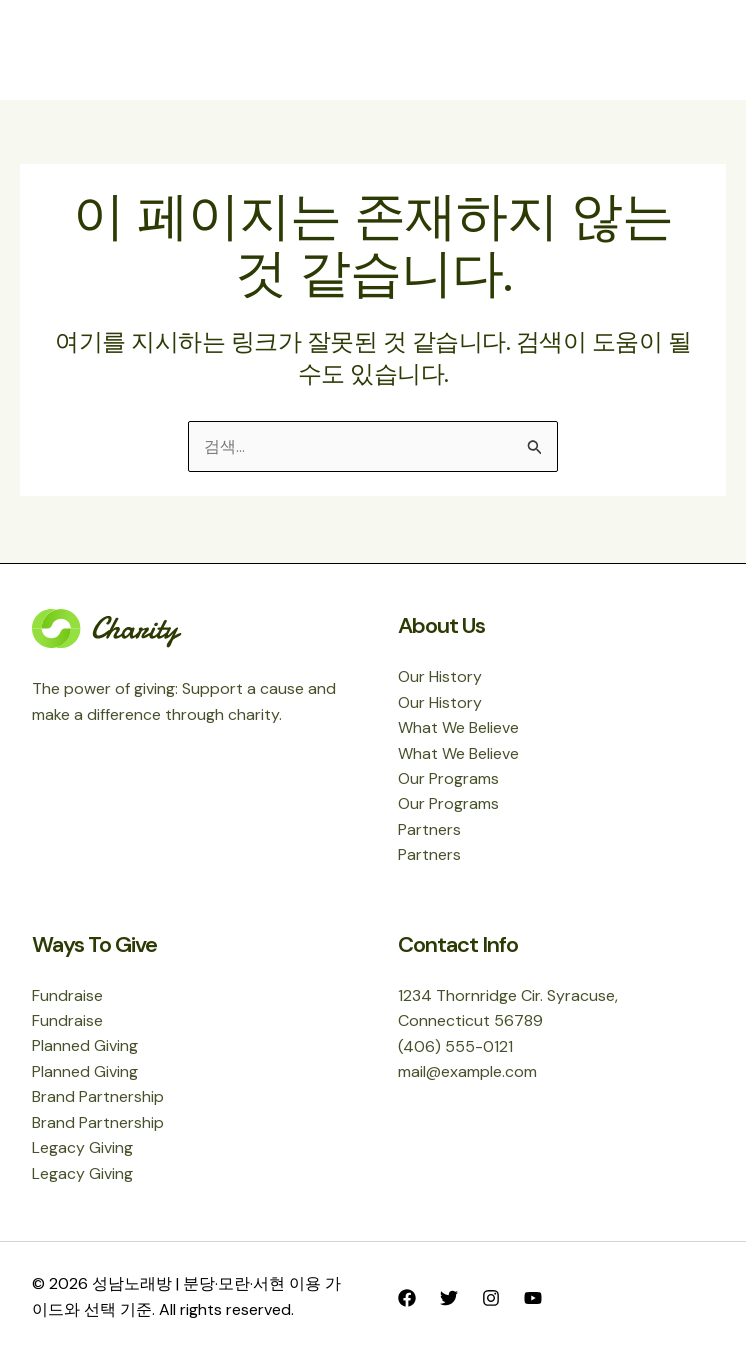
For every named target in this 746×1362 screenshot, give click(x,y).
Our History (440, 674)
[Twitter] (449, 1298)
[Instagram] (491, 1298)
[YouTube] (533, 1298)
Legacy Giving (82, 1147)
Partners (429, 827)
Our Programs (448, 776)
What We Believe (458, 725)
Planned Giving (85, 1044)
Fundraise (67, 993)
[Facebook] (407, 1298)
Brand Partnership (98, 1096)
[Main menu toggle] (692, 50)
